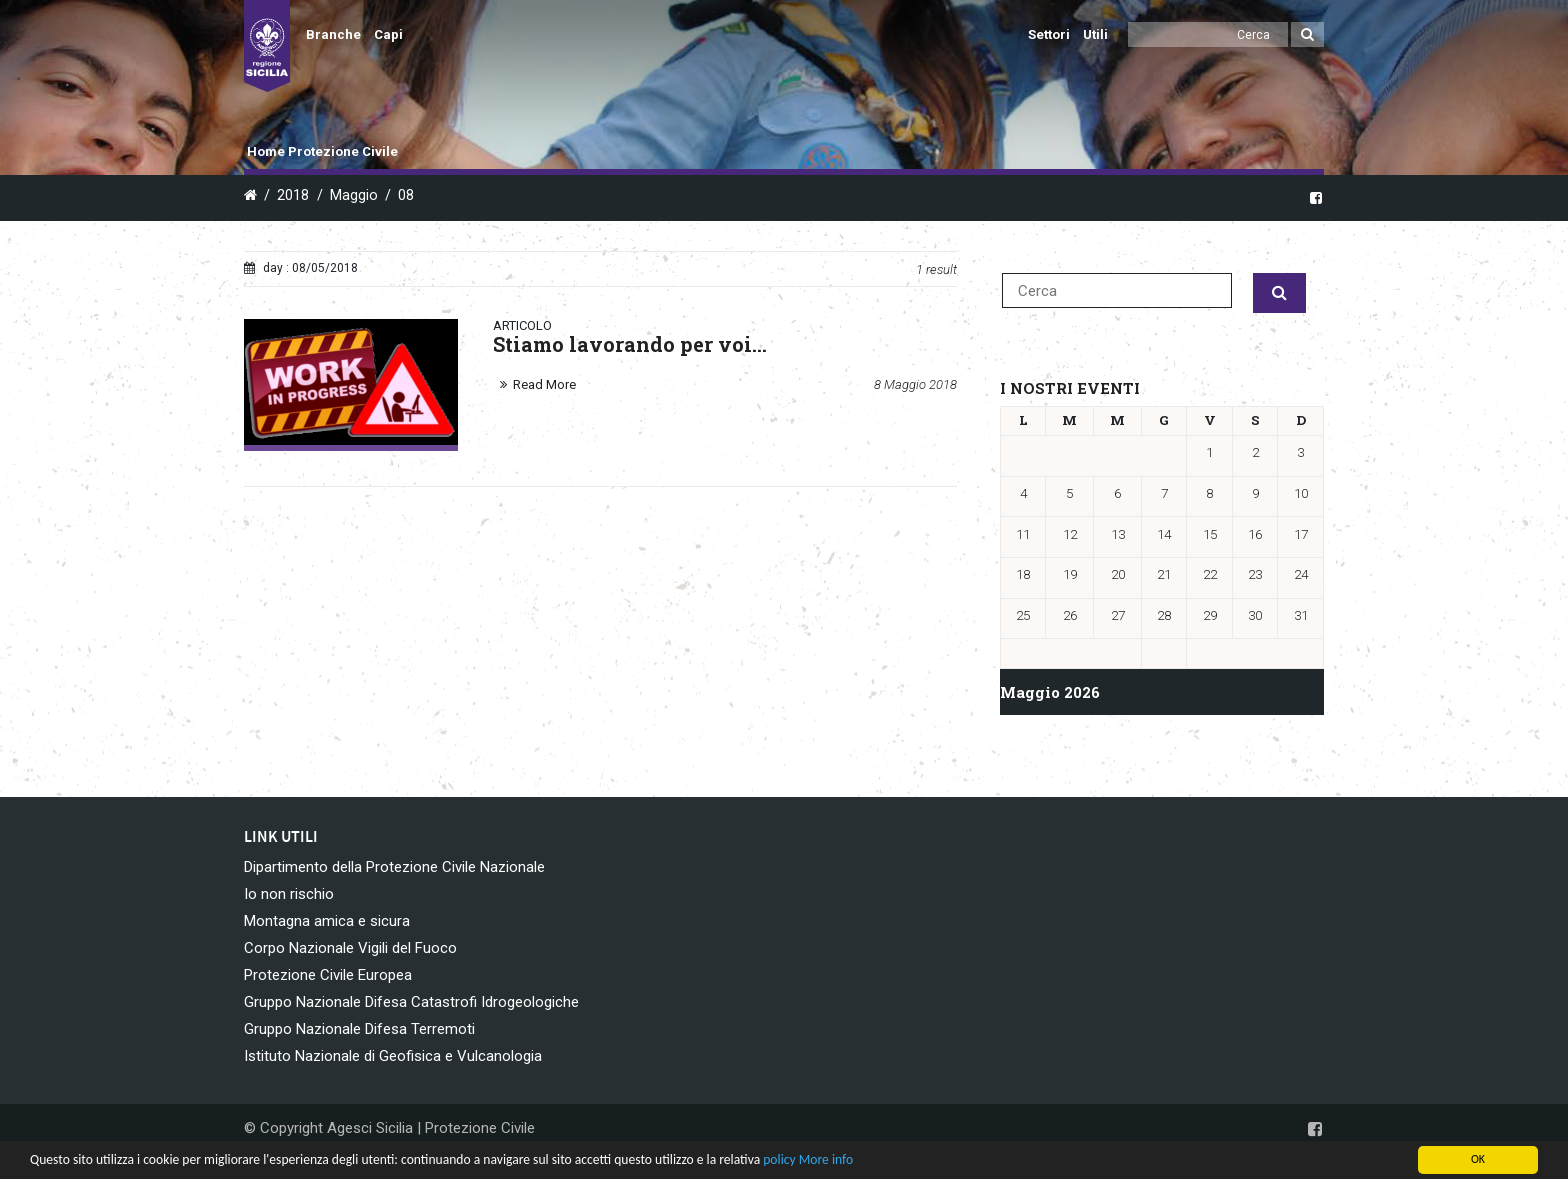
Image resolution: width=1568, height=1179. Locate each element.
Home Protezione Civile (322, 151)
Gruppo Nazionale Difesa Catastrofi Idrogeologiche (411, 1002)
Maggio (354, 195)
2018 (293, 195)
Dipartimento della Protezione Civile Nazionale (394, 867)
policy (779, 1159)
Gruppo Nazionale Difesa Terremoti (359, 1029)
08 (406, 195)
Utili (1095, 34)
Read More (544, 384)
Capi (388, 34)
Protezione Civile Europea (328, 975)
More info (826, 1159)
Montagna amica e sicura (327, 921)
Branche (333, 34)
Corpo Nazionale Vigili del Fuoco (350, 948)
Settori (1049, 34)
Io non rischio (289, 894)
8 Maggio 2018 (915, 384)
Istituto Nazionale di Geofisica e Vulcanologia (393, 1056)
